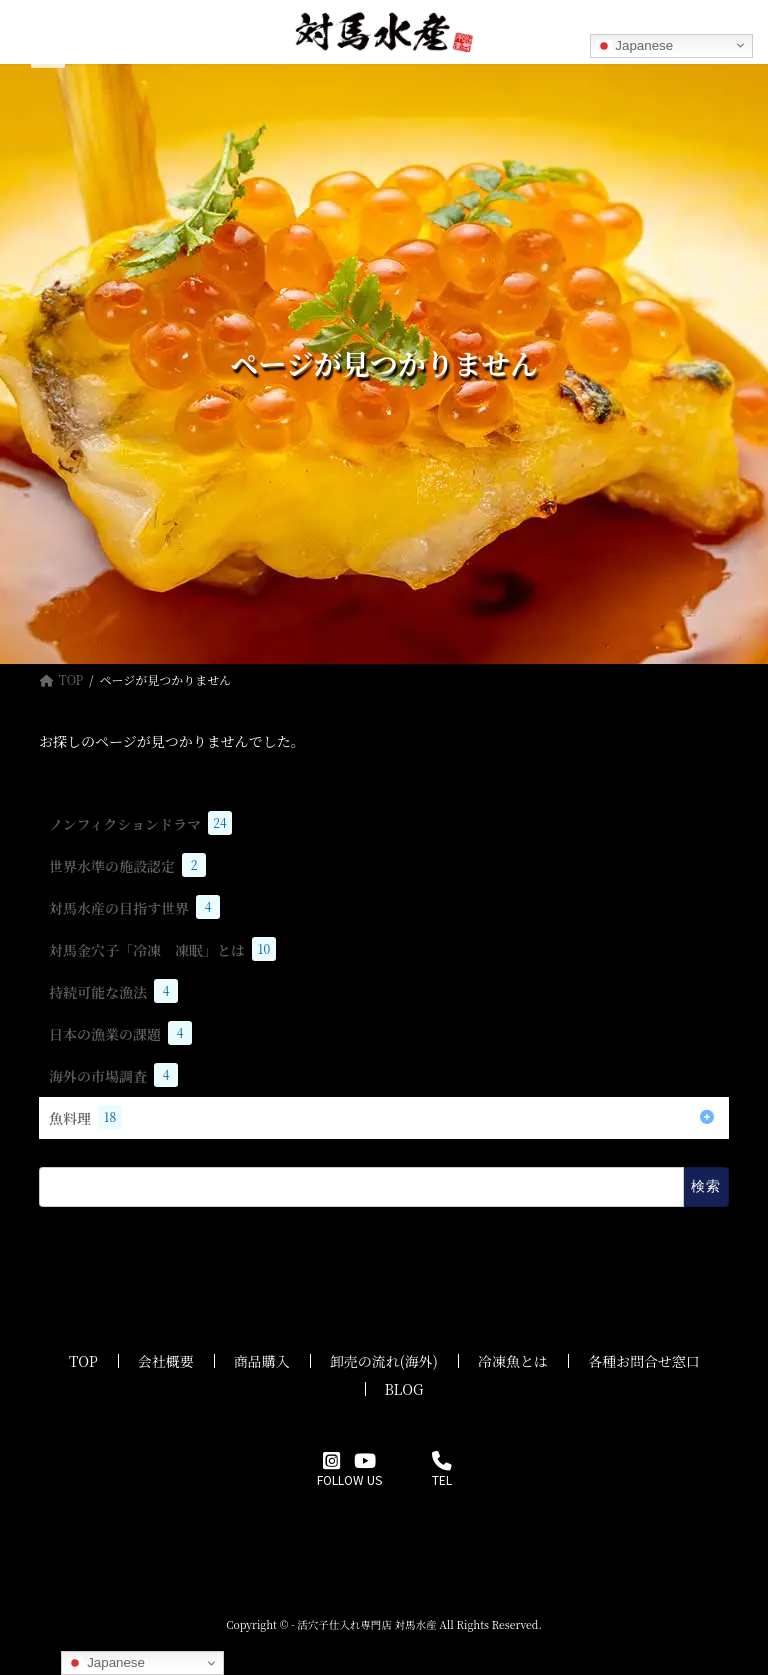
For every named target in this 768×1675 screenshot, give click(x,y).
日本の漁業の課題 (120, 1033)
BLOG (404, 1389)
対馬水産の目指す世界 (134, 907)
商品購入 (262, 1361)
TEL (442, 1471)
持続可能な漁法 (113, 991)
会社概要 (166, 1361)
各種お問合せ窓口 (644, 1361)
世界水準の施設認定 (127, 865)
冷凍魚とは (513, 1361)
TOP (83, 1361)
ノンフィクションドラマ (140, 823)
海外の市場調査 (113, 1075)
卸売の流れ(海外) (384, 1361)
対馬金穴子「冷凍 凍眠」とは (162, 949)
